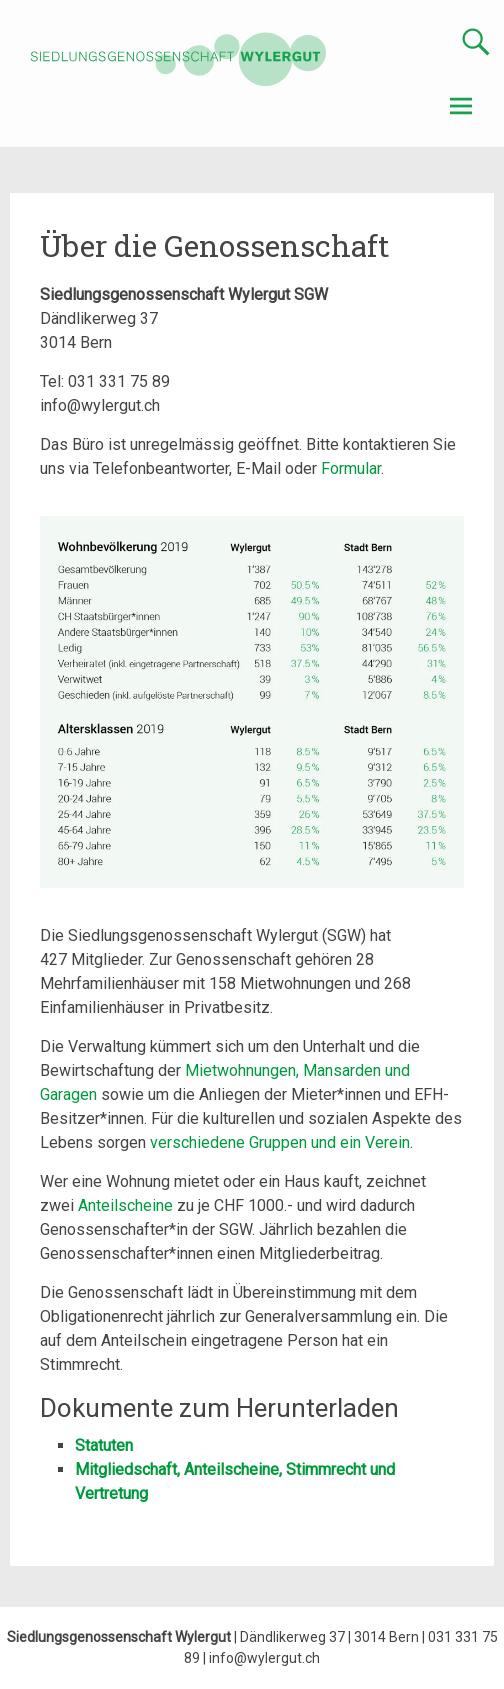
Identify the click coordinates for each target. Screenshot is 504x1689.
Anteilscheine (125, 1205)
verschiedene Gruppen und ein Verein (280, 1142)
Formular (351, 468)
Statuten (104, 1445)
